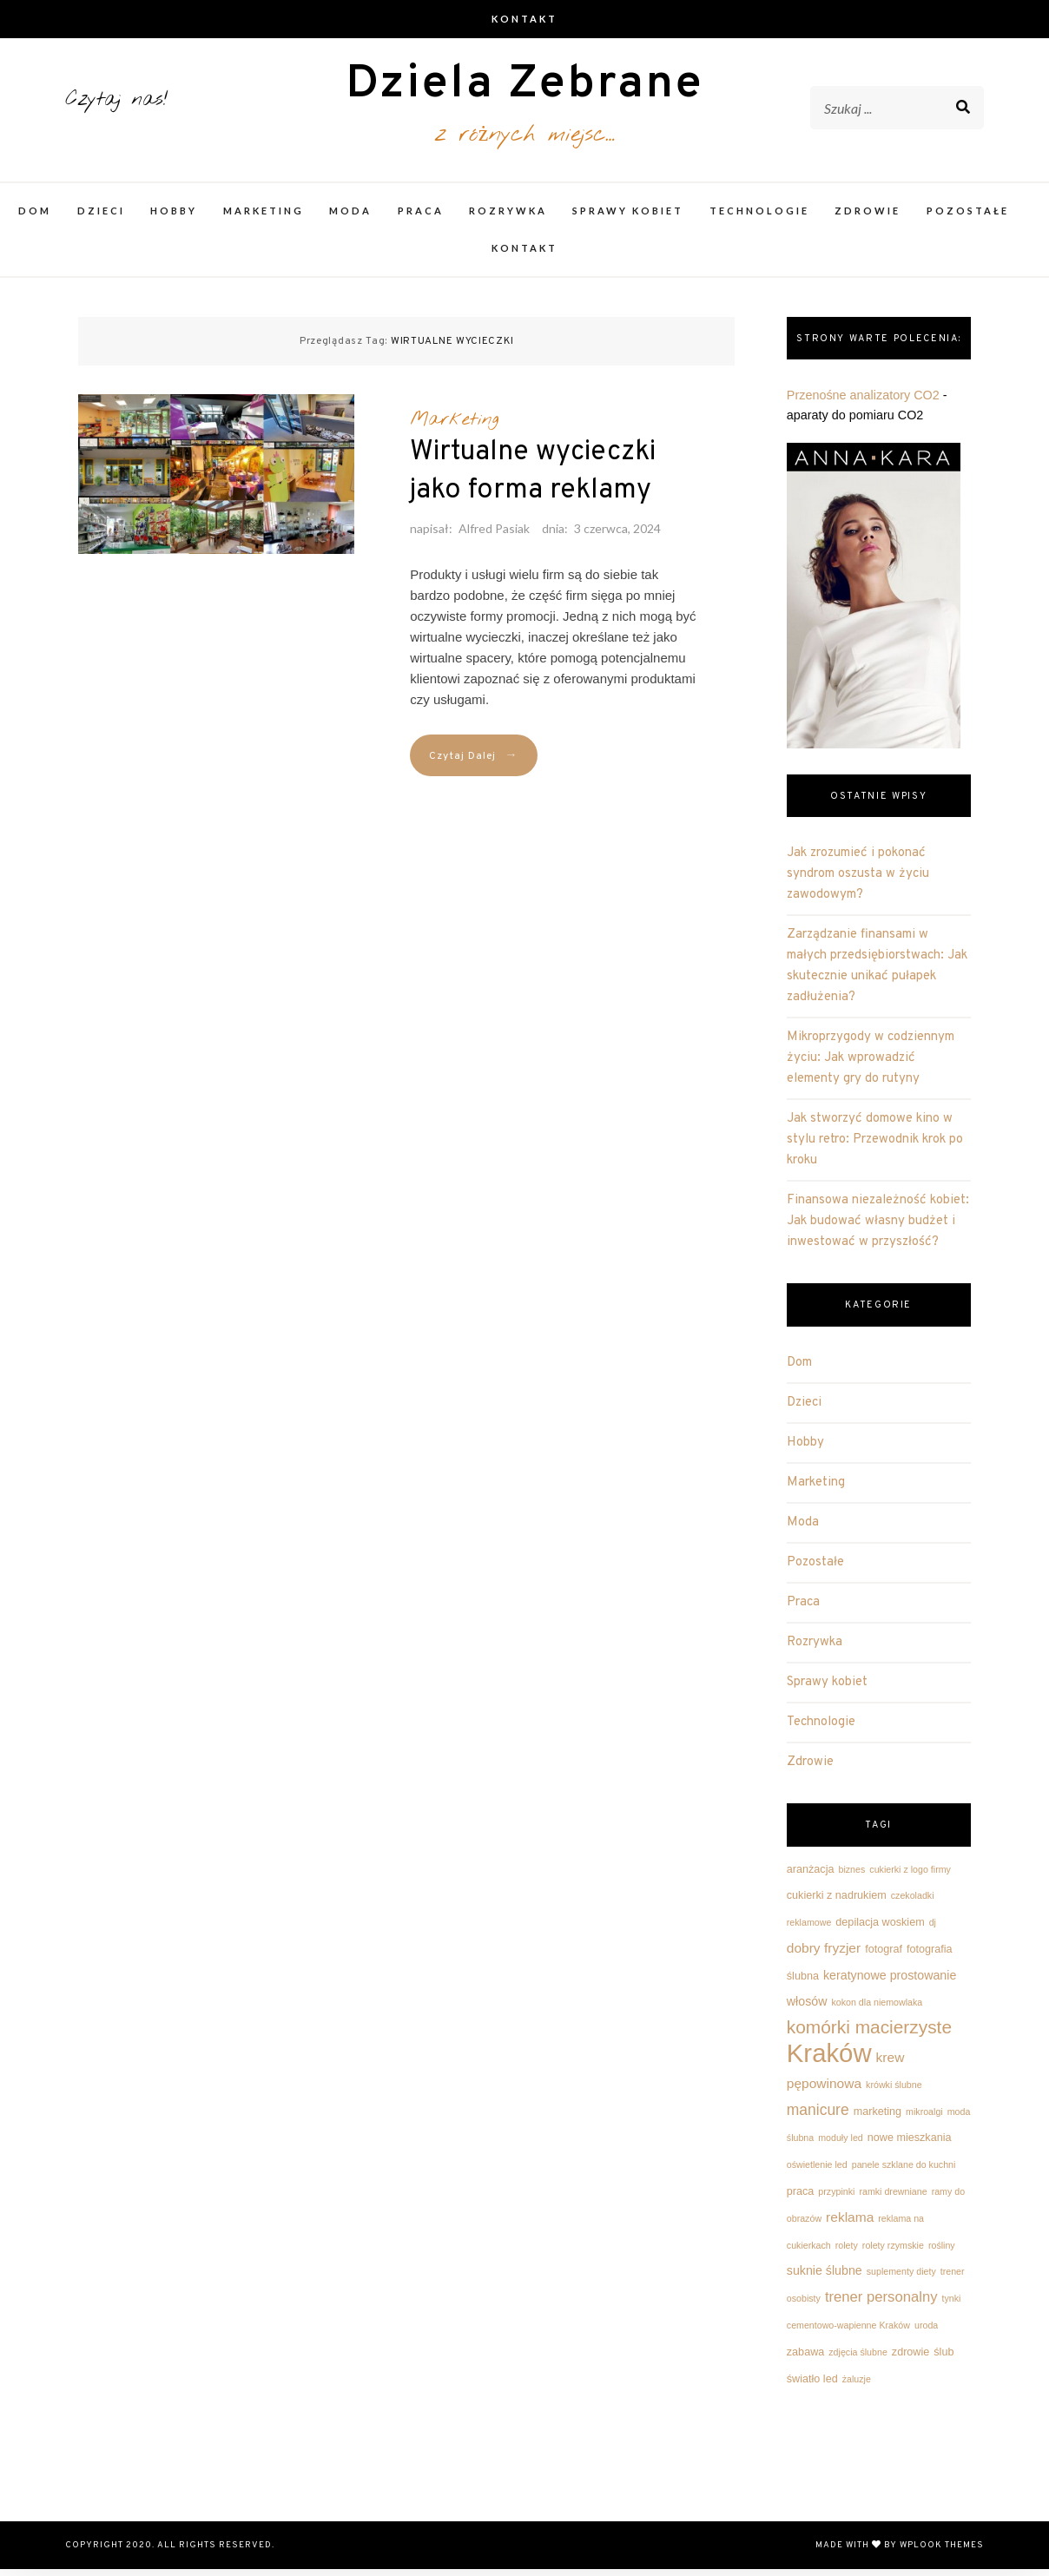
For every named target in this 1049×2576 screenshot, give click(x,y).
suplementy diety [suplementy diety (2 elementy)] (901, 2278)
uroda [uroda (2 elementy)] (926, 2332)
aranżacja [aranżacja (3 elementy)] (811, 1875)
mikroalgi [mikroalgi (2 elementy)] (924, 2118)
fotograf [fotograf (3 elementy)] (883, 1956)
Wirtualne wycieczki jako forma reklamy (533, 478)
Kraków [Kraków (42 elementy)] (829, 2060)
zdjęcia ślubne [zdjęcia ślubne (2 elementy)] (857, 2359)
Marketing (263, 217)
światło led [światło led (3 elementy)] (812, 2385)
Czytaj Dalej (473, 762)
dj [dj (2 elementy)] (932, 1929)
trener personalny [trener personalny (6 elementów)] (881, 2304)
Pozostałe (968, 217)
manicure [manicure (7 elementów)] (818, 2116)
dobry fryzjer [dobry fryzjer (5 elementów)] (824, 1954)
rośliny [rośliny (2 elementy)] (941, 2252)
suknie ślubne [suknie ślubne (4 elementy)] (824, 2277)
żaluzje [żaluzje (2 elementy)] (856, 2385)
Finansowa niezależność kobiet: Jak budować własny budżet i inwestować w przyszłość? (878, 1228)
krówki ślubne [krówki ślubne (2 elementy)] (894, 2091)
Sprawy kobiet (627, 217)
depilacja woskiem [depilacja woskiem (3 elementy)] (879, 1929)
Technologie (759, 217)
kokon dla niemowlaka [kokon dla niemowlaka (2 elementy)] (876, 2009)
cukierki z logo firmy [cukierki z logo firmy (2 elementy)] (910, 1875)
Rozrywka (508, 217)
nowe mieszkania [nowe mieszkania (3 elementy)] (910, 2144)
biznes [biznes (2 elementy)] (852, 1875)
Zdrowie (868, 217)
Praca (421, 217)
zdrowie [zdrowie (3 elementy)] (910, 2359)
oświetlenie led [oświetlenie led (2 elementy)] (817, 2171)
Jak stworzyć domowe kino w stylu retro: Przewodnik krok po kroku (875, 1146)
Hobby (173, 217)
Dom (34, 217)
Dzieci (101, 217)
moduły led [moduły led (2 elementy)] (840, 2144)
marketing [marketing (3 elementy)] (877, 2118)
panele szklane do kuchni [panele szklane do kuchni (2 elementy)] (904, 2171)
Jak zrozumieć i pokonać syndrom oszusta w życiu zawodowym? (858, 881)
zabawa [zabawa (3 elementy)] (805, 2359)
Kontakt (524, 18)
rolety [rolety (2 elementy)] (846, 2252)
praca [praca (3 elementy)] (801, 2198)
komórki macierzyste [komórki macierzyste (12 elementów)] (869, 2034)
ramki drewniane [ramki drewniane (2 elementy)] (893, 2198)
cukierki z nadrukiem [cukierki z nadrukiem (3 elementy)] (837, 1902)
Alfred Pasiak (494, 535)
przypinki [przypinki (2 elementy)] (836, 2198)
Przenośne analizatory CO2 (863, 402)
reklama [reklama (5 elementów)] (850, 2224)
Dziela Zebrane (525, 89)
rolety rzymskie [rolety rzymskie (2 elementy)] (893, 2252)
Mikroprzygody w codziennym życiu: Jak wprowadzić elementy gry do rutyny (870, 1065)
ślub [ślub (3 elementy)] (943, 2359)
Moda (350, 217)
